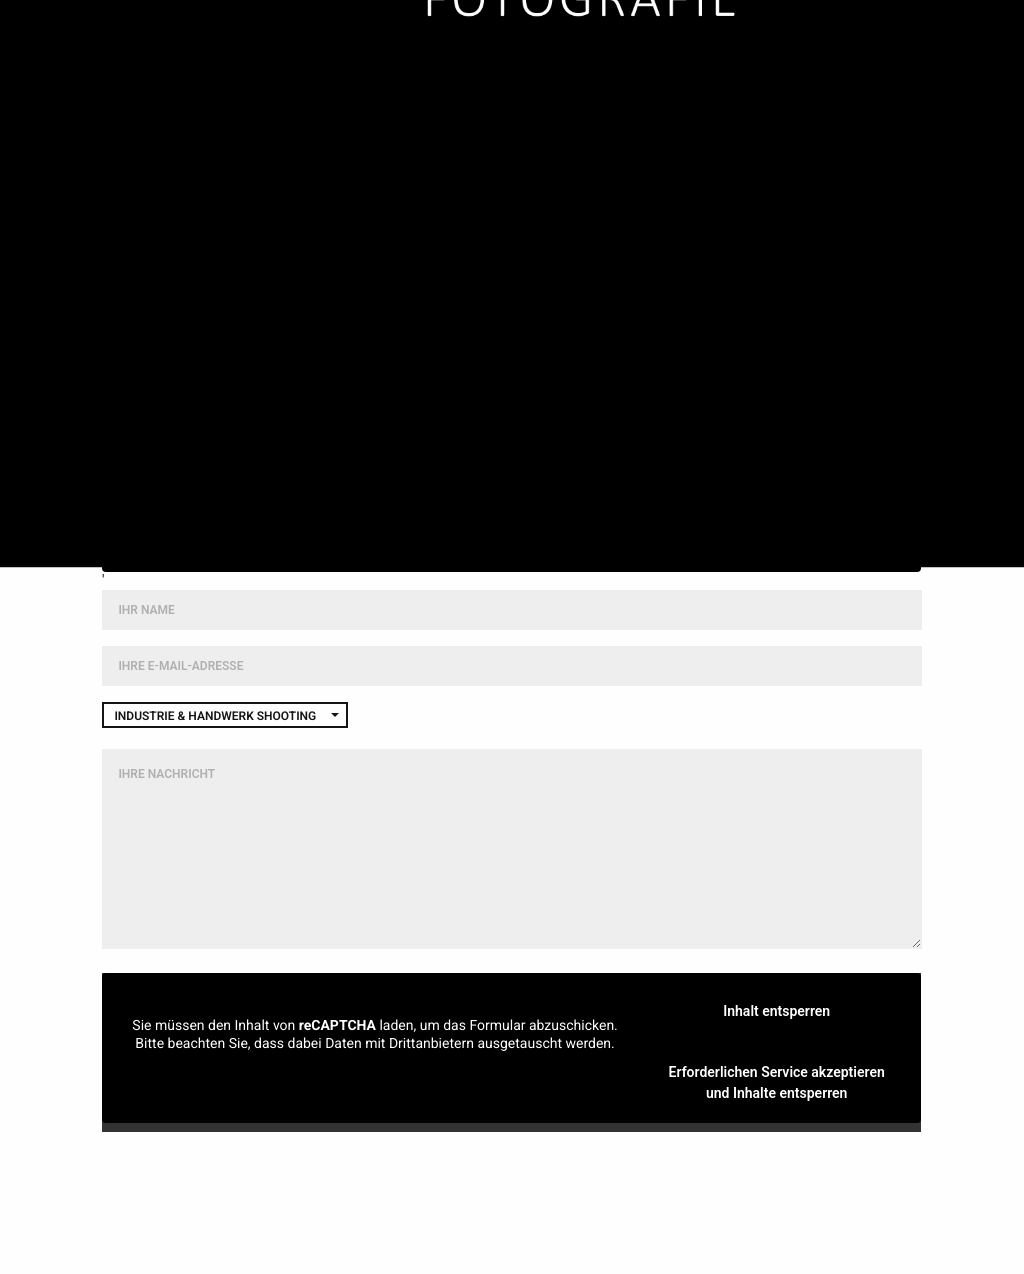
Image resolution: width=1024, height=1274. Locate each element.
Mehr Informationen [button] (375, 1077)
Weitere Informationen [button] (512, 529)
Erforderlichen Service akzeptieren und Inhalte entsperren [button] (777, 1082)
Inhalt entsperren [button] (512, 482)
